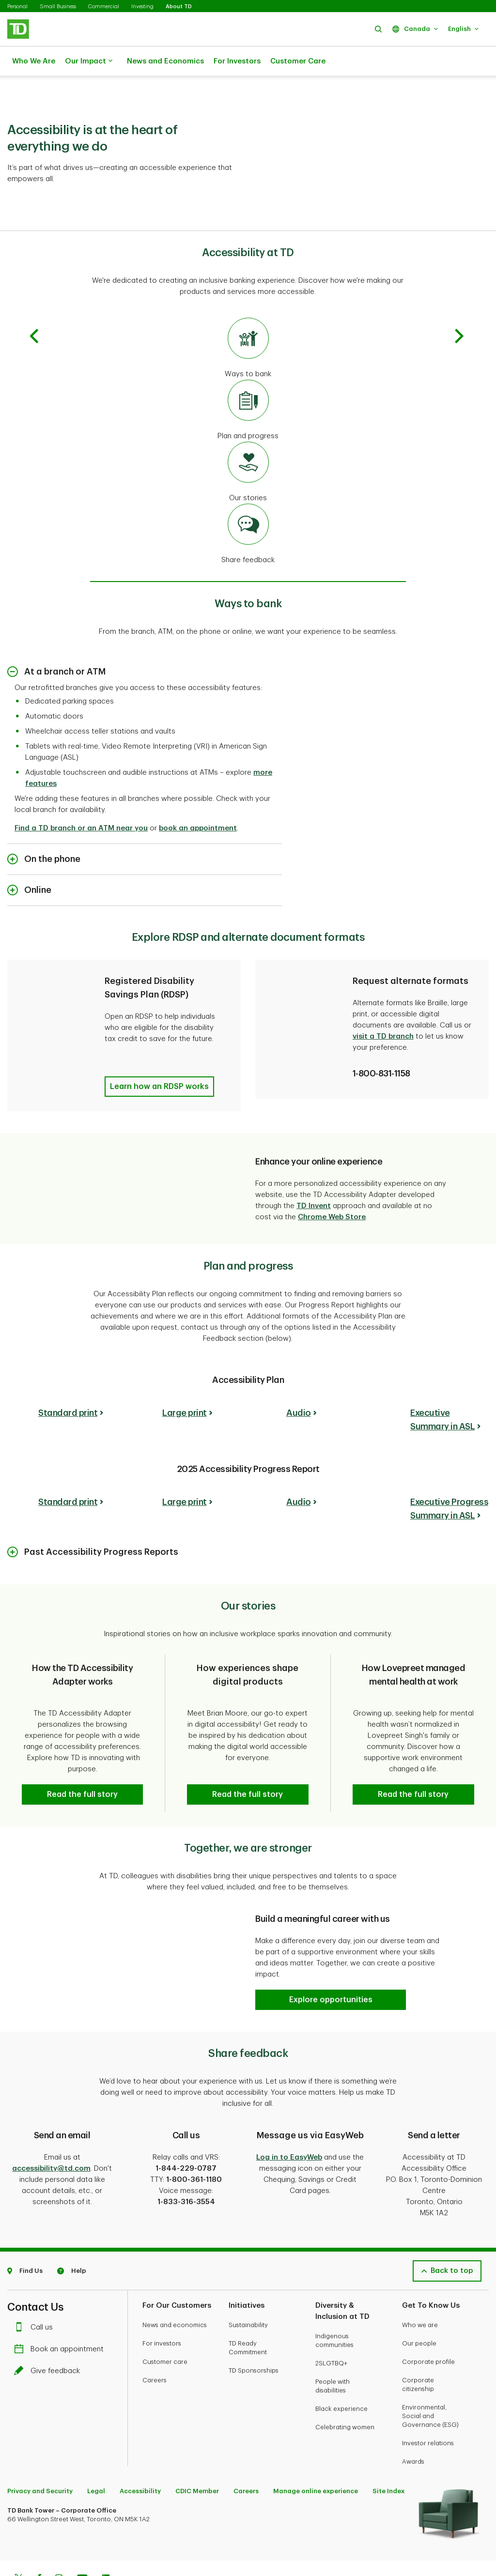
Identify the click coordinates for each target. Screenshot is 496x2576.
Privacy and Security (40, 2454)
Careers (154, 2343)
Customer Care (298, 61)
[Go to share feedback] (248, 510)
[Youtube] (82, 2542)
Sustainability (248, 2288)
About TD (179, 6)
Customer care (164, 2325)
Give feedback (49, 2334)
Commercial (103, 6)
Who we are (420, 2288)
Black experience (341, 2372)
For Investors (237, 61)
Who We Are (33, 61)
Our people (419, 2306)
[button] (378, 29)
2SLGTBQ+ (331, 2326)
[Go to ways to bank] (248, 324)
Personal (17, 6)
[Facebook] (39, 2542)
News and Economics (165, 61)
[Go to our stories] (248, 448)
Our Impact (88, 61)
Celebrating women (344, 2390)
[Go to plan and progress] (248, 386)
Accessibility (140, 2454)
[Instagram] (58, 2542)
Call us (36, 2290)
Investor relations (428, 2406)
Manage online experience (315, 2454)
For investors (161, 2306)
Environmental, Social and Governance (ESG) (430, 2379)
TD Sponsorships (254, 2334)
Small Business (58, 6)
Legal (96, 2454)
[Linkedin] (105, 2542)
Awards (413, 2425)
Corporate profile (428, 2325)
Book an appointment (61, 2312)
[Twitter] (18, 2542)
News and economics (174, 2288)
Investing (142, 6)
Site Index (388, 2454)
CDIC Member (197, 2454)
